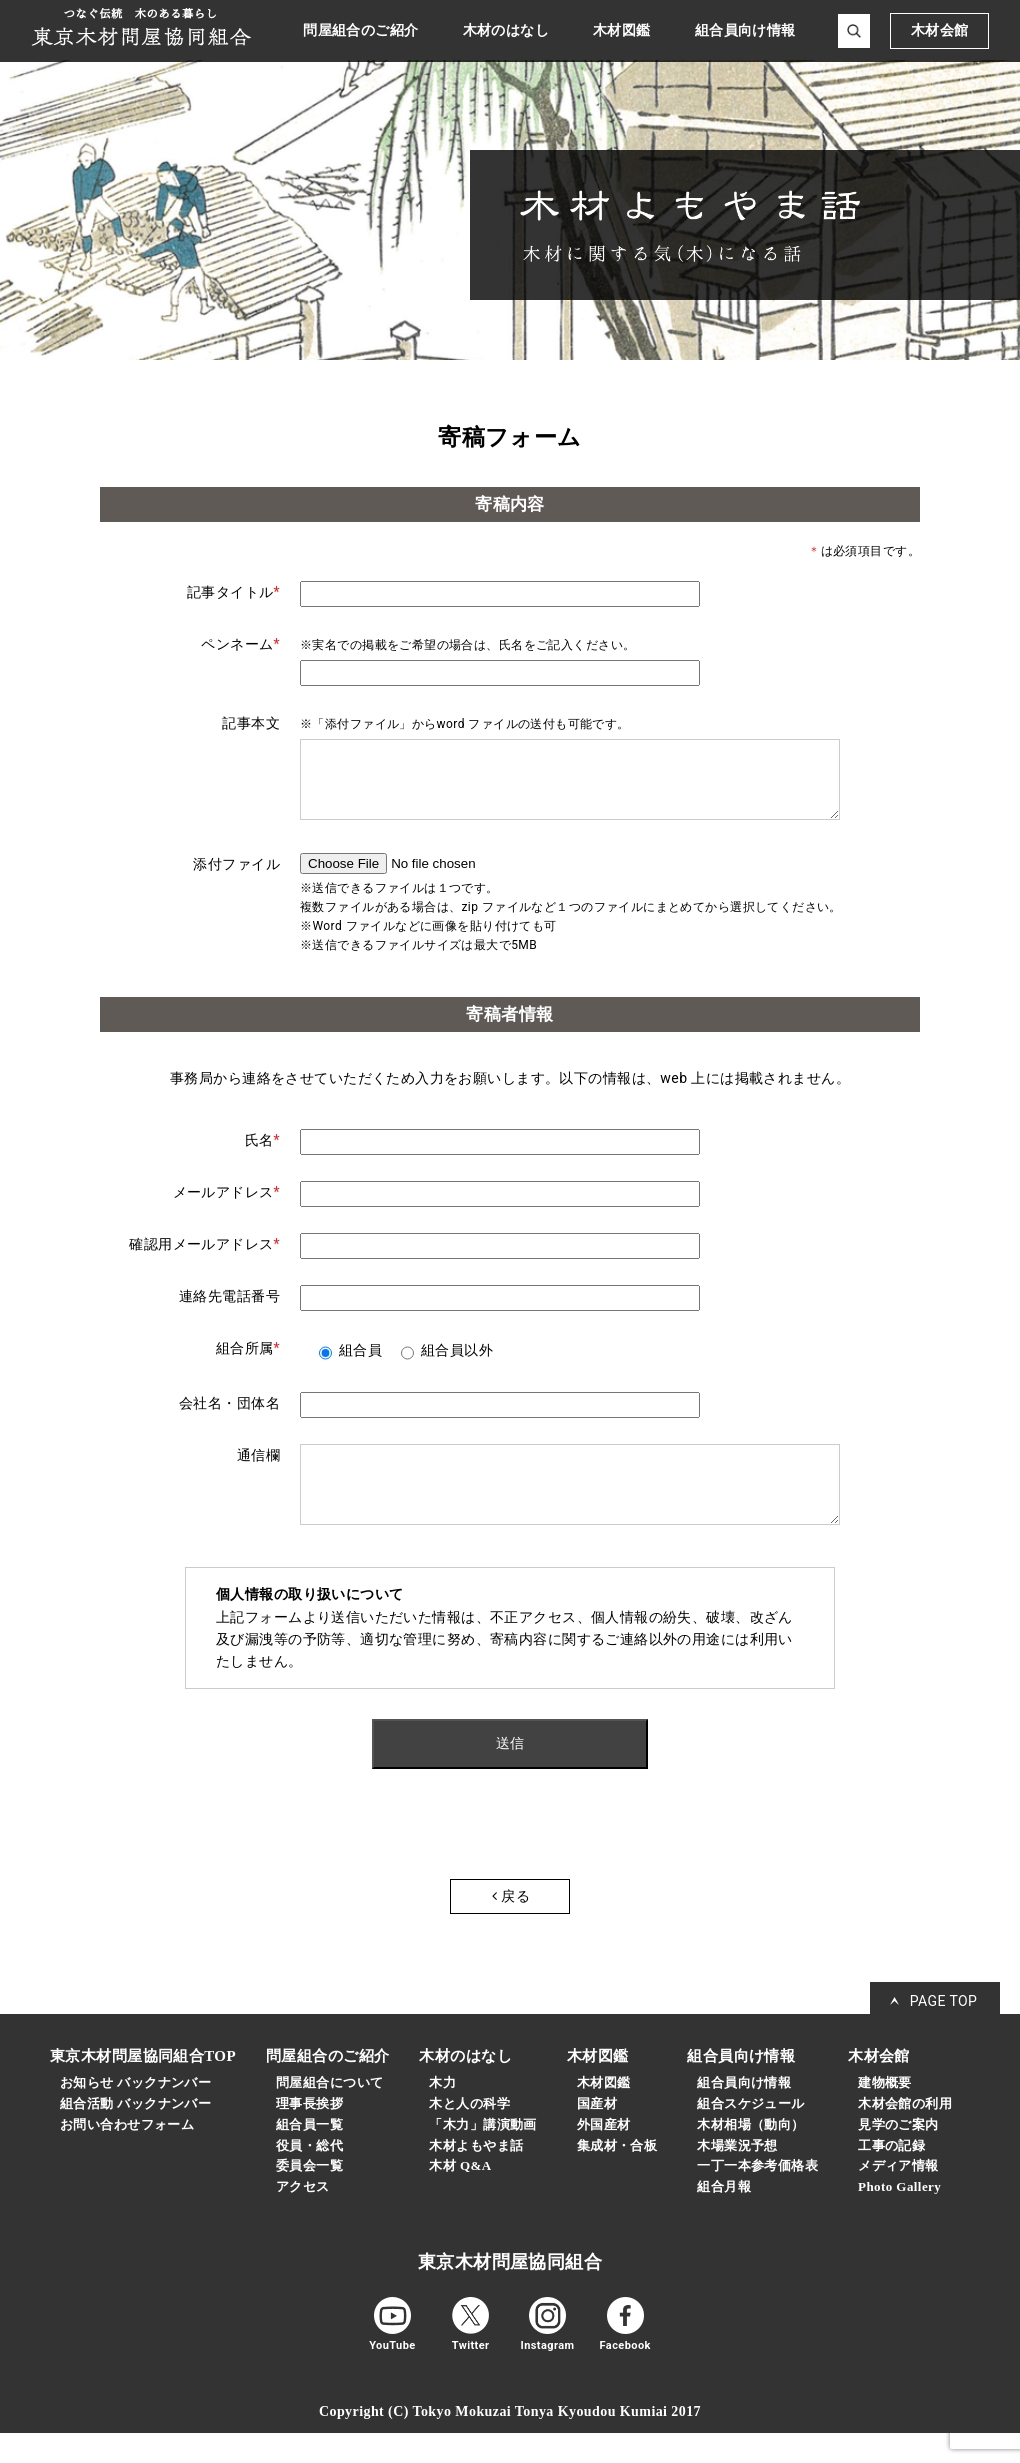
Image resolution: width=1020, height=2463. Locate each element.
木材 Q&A (460, 2195)
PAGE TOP (944, 2031)
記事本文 (251, 723)
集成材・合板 (617, 2175)
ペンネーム (240, 644)
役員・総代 (309, 2175)
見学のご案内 (898, 2154)
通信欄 (258, 1470)
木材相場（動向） (750, 2154)
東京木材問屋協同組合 (510, 2292)
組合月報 (724, 2216)
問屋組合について (329, 2112)
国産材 (597, 2133)
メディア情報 (898, 2195)
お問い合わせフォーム (127, 2154)
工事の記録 (891, 2175)
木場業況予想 (737, 2175)
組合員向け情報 (744, 2112)
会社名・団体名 (229, 1418)
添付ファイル (236, 879)
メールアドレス (226, 1207)
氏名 (262, 1155)
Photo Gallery (899, 2216)
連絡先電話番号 (229, 1311)
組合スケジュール (750, 2133)
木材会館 (940, 30)
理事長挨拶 (309, 2133)
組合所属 (248, 1363)
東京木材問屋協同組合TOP (143, 2086)
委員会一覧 (309, 2195)
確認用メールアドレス (204, 1259)
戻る (511, 1926)
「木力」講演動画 (482, 2154)
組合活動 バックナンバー (135, 2133)
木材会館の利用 (905, 2133)
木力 (442, 2112)
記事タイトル (233, 592)
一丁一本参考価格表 (757, 2195)
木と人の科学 (469, 2133)
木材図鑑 (604, 2112)
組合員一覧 (309, 2154)
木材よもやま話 (476, 2175)
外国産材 (604, 2154)
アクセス (303, 2216)
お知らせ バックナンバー (135, 2112)
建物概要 (885, 2112)
